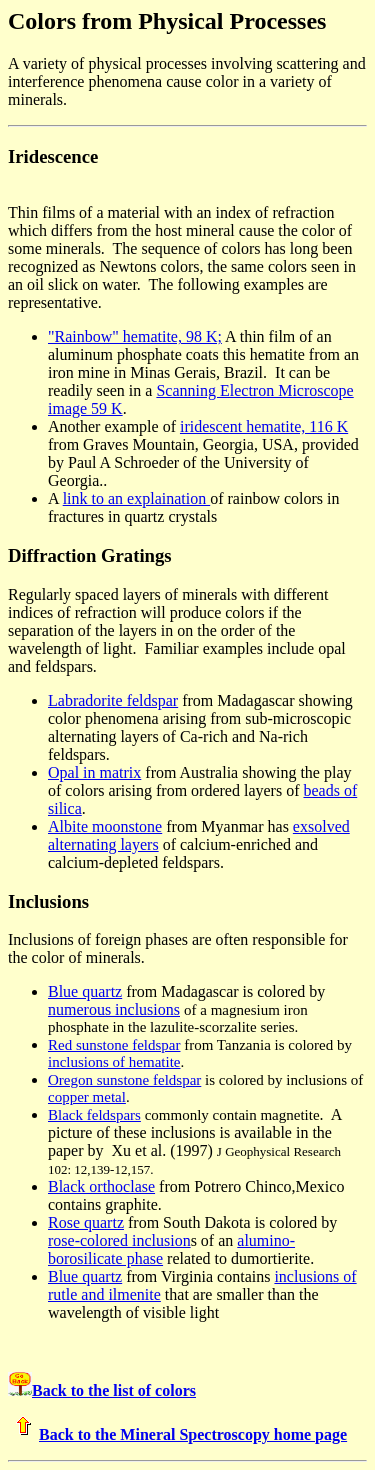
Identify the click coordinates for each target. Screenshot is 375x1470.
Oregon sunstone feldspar (124, 1080)
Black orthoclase (101, 1186)
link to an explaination (137, 498)
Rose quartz (86, 1222)
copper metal (87, 1097)
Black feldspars (94, 1115)
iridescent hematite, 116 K (264, 426)
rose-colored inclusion (119, 1240)
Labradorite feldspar (113, 700)
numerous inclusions (114, 1009)
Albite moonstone (105, 826)
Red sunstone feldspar (114, 1045)
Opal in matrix (94, 772)
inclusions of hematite (114, 1062)
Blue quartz (85, 991)
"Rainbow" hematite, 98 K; (135, 336)
